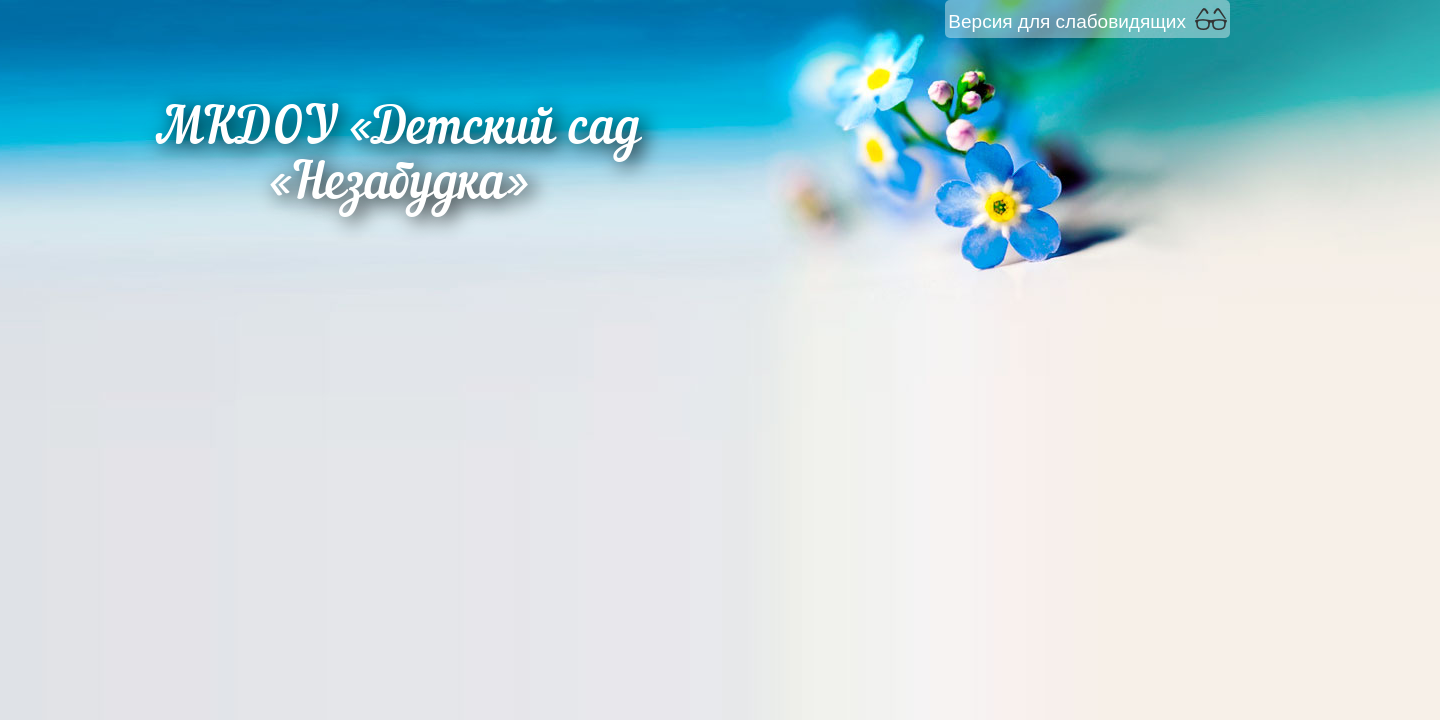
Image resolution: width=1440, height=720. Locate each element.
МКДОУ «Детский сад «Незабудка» (398, 158)
